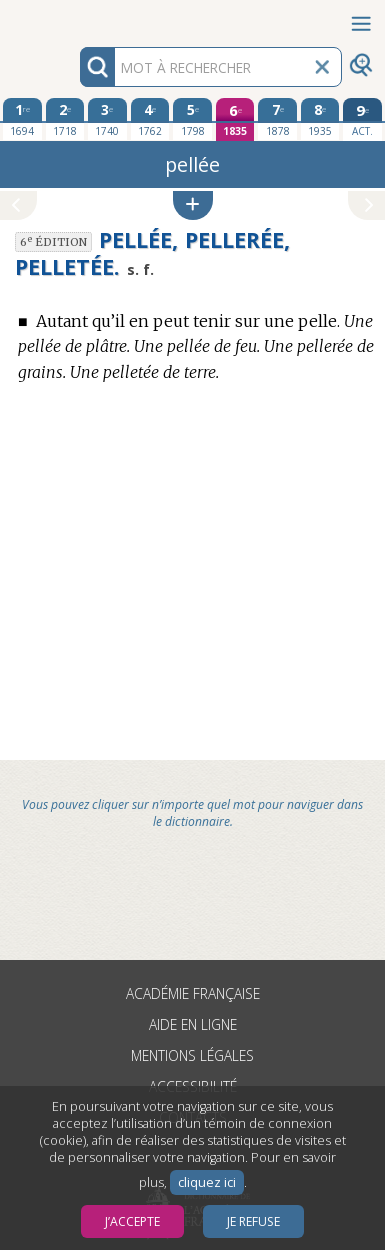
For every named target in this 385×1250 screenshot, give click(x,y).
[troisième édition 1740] (107, 119)
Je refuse (253, 1221)
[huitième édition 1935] (320, 119)
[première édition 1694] (22, 119)
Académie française (193, 993)
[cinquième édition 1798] (192, 119)
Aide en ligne (193, 1024)
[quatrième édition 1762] (150, 119)
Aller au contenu (78, 17)
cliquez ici (207, 1182)
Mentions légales (192, 1055)
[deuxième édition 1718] (65, 119)
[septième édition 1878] (277, 119)
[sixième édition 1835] (235, 119)
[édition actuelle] (362, 119)
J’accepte (132, 1221)
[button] (193, 205)
